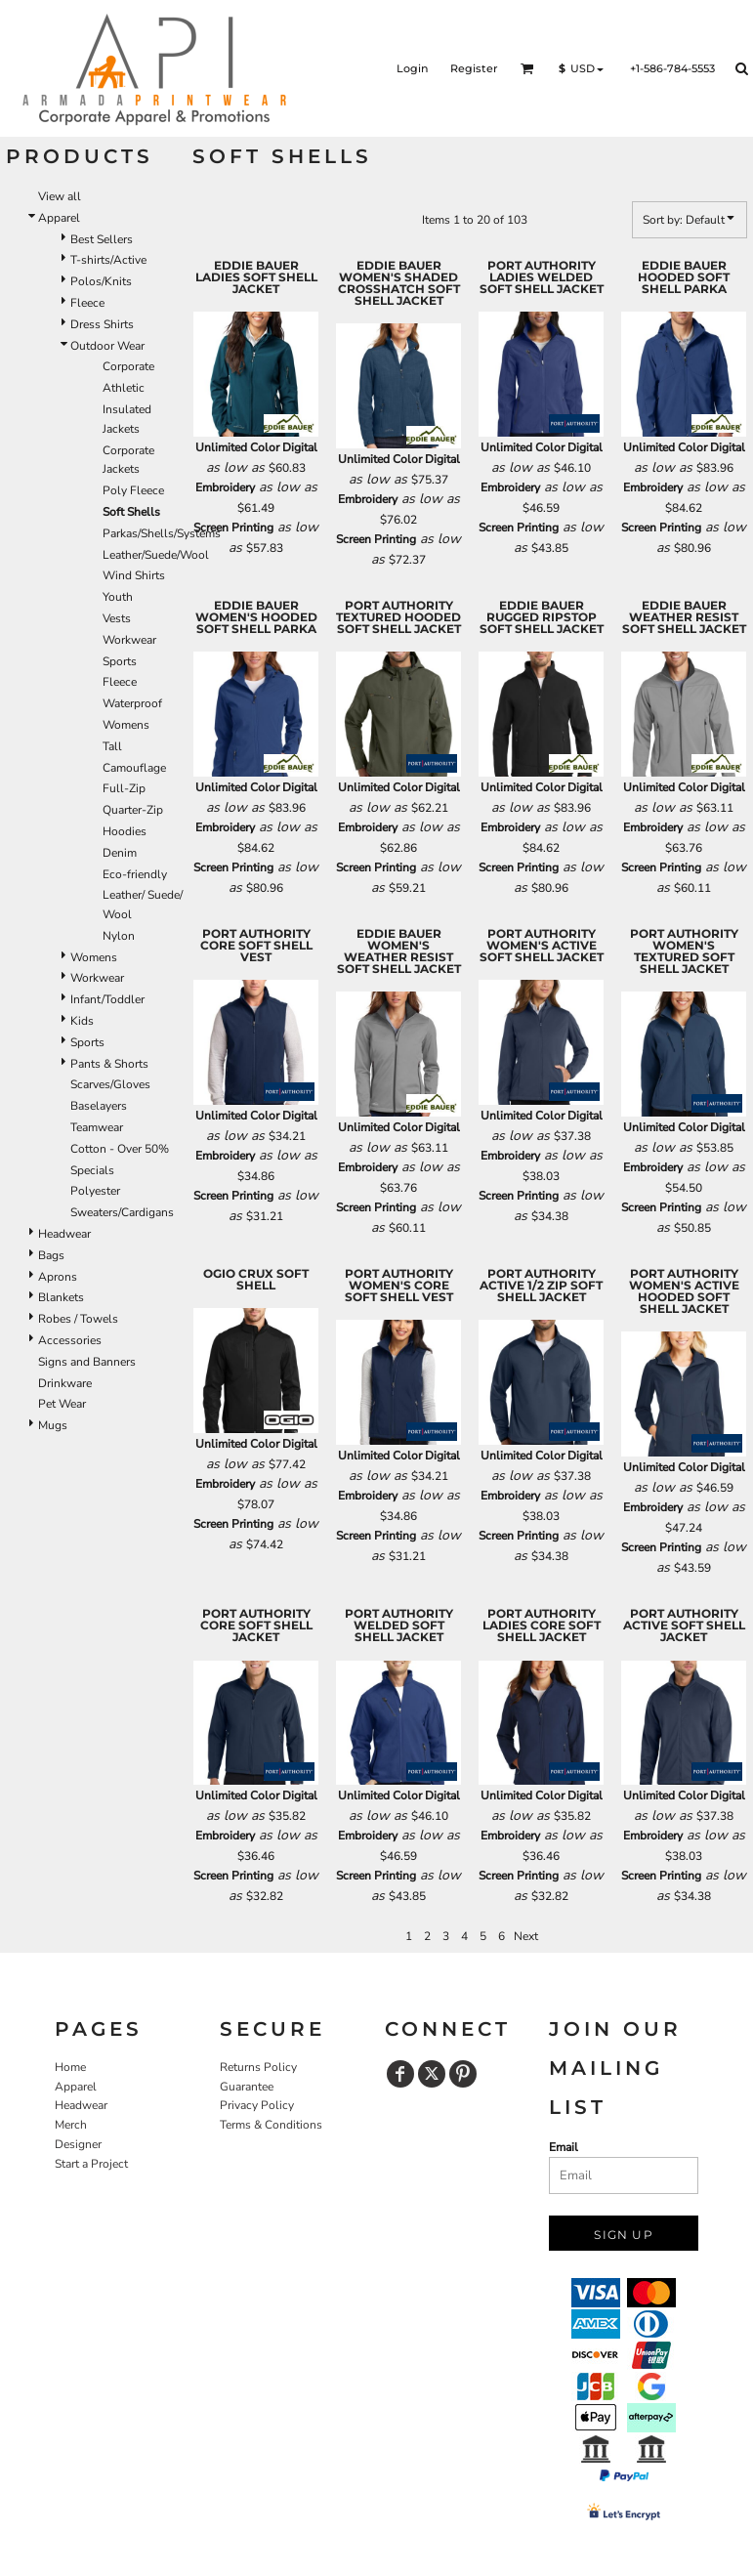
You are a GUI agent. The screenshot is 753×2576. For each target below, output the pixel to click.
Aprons (57, 1277)
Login (412, 68)
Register (474, 68)
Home (70, 2067)
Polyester (95, 1191)
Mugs (52, 1425)
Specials (92, 1170)
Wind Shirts (134, 575)
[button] (527, 68)
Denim (120, 853)
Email (563, 2147)
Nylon (119, 936)
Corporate (128, 366)
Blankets (61, 1297)
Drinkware (65, 1383)
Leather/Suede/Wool (156, 555)
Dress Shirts (102, 324)
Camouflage (134, 768)
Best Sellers (101, 239)
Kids (82, 1021)
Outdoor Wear (107, 346)
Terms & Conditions (271, 2125)
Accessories (70, 1340)
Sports (120, 661)
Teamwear (96, 1127)
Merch (71, 2125)
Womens (126, 725)
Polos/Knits (101, 281)
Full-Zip (124, 788)
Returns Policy (258, 2067)
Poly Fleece (133, 490)
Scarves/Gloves (110, 1084)
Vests (117, 618)
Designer (78, 2144)
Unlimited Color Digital (256, 447)
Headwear (64, 1234)
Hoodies (124, 831)
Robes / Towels (78, 1319)
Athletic (124, 388)
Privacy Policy (257, 2105)
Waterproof (132, 703)
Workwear (129, 640)
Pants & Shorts (109, 1064)
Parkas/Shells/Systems (162, 533)
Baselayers (98, 1106)
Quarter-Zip (133, 810)
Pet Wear (62, 1404)
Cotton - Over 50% (119, 1149)
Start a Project (91, 2164)
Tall (112, 746)
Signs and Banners (87, 1362)
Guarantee (246, 2086)
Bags (51, 1255)
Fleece (87, 303)
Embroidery (225, 487)
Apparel (59, 218)
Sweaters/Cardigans (122, 1212)
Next (526, 1936)
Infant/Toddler (107, 999)
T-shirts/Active (108, 260)
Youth (118, 597)
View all (59, 196)
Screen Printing (233, 527)
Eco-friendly (135, 874)
